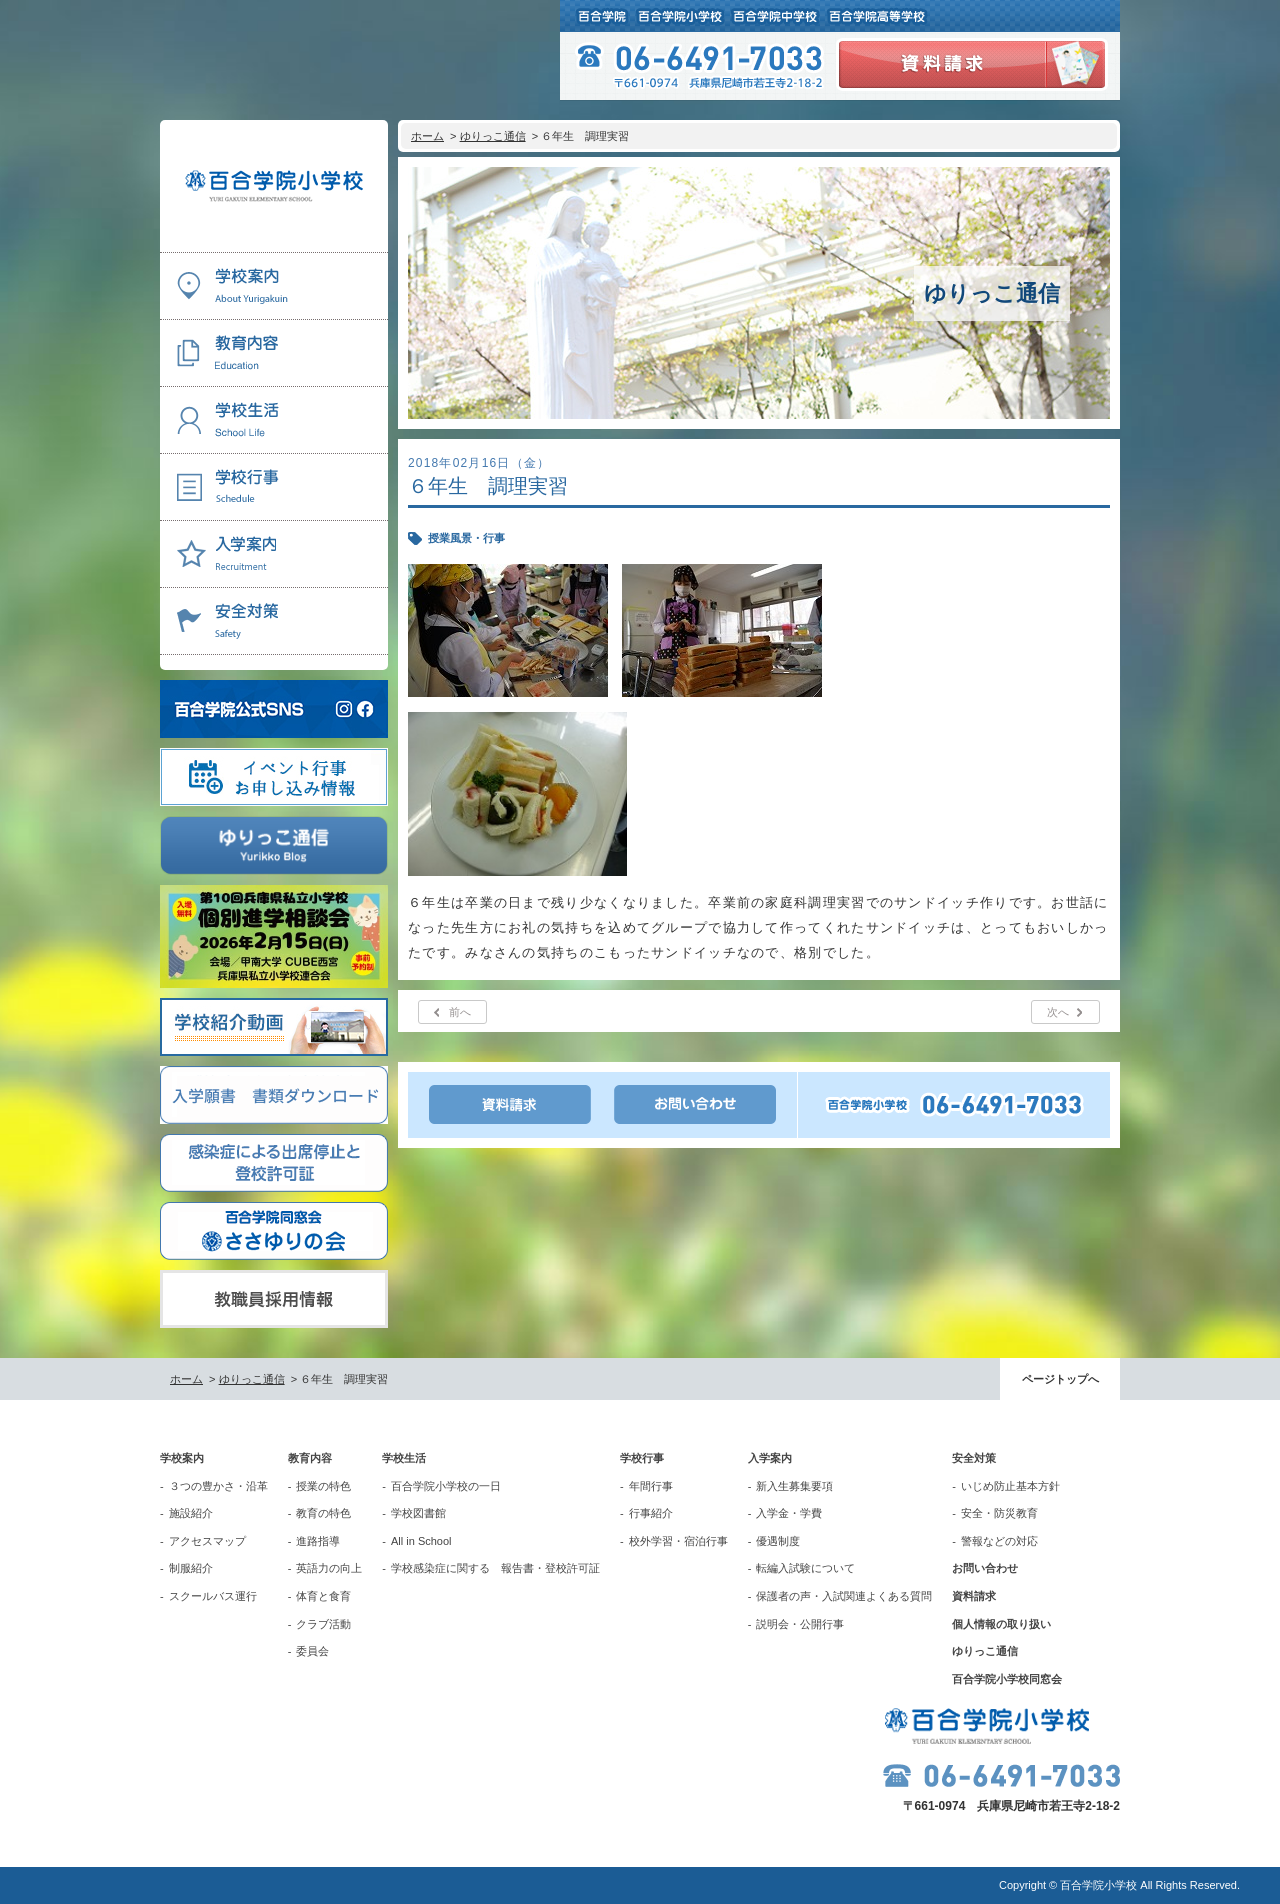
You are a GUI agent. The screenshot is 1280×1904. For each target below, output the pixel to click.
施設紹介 (191, 1513)
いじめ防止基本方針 (1010, 1486)
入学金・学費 (789, 1513)
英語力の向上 (329, 1568)
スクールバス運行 (213, 1596)
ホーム (427, 136)
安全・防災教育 (999, 1513)
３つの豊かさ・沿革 (218, 1486)
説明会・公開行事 (800, 1624)
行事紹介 (651, 1513)
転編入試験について (805, 1568)
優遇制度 (778, 1541)
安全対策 (974, 1458)
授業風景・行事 (466, 538)
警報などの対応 (999, 1541)
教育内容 (310, 1458)
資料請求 (974, 1596)
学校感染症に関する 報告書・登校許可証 (495, 1568)
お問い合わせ (985, 1568)
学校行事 (642, 1458)
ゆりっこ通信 (493, 136)
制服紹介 (191, 1568)
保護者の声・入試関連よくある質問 (844, 1596)
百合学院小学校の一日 (446, 1486)
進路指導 (318, 1541)
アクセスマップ (207, 1541)
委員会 (312, 1651)
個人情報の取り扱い (1001, 1624)
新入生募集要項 (794, 1486)
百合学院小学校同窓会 (1007, 1679)
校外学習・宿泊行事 (678, 1541)
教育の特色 (323, 1513)
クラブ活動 (323, 1624)
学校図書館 (418, 1513)
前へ (460, 1012)
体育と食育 (323, 1596)
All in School (421, 1541)
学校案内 (182, 1458)
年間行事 (651, 1486)
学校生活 (404, 1458)
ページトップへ (1060, 1379)
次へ (1058, 1012)
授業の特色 (323, 1486)
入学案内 (770, 1458)
